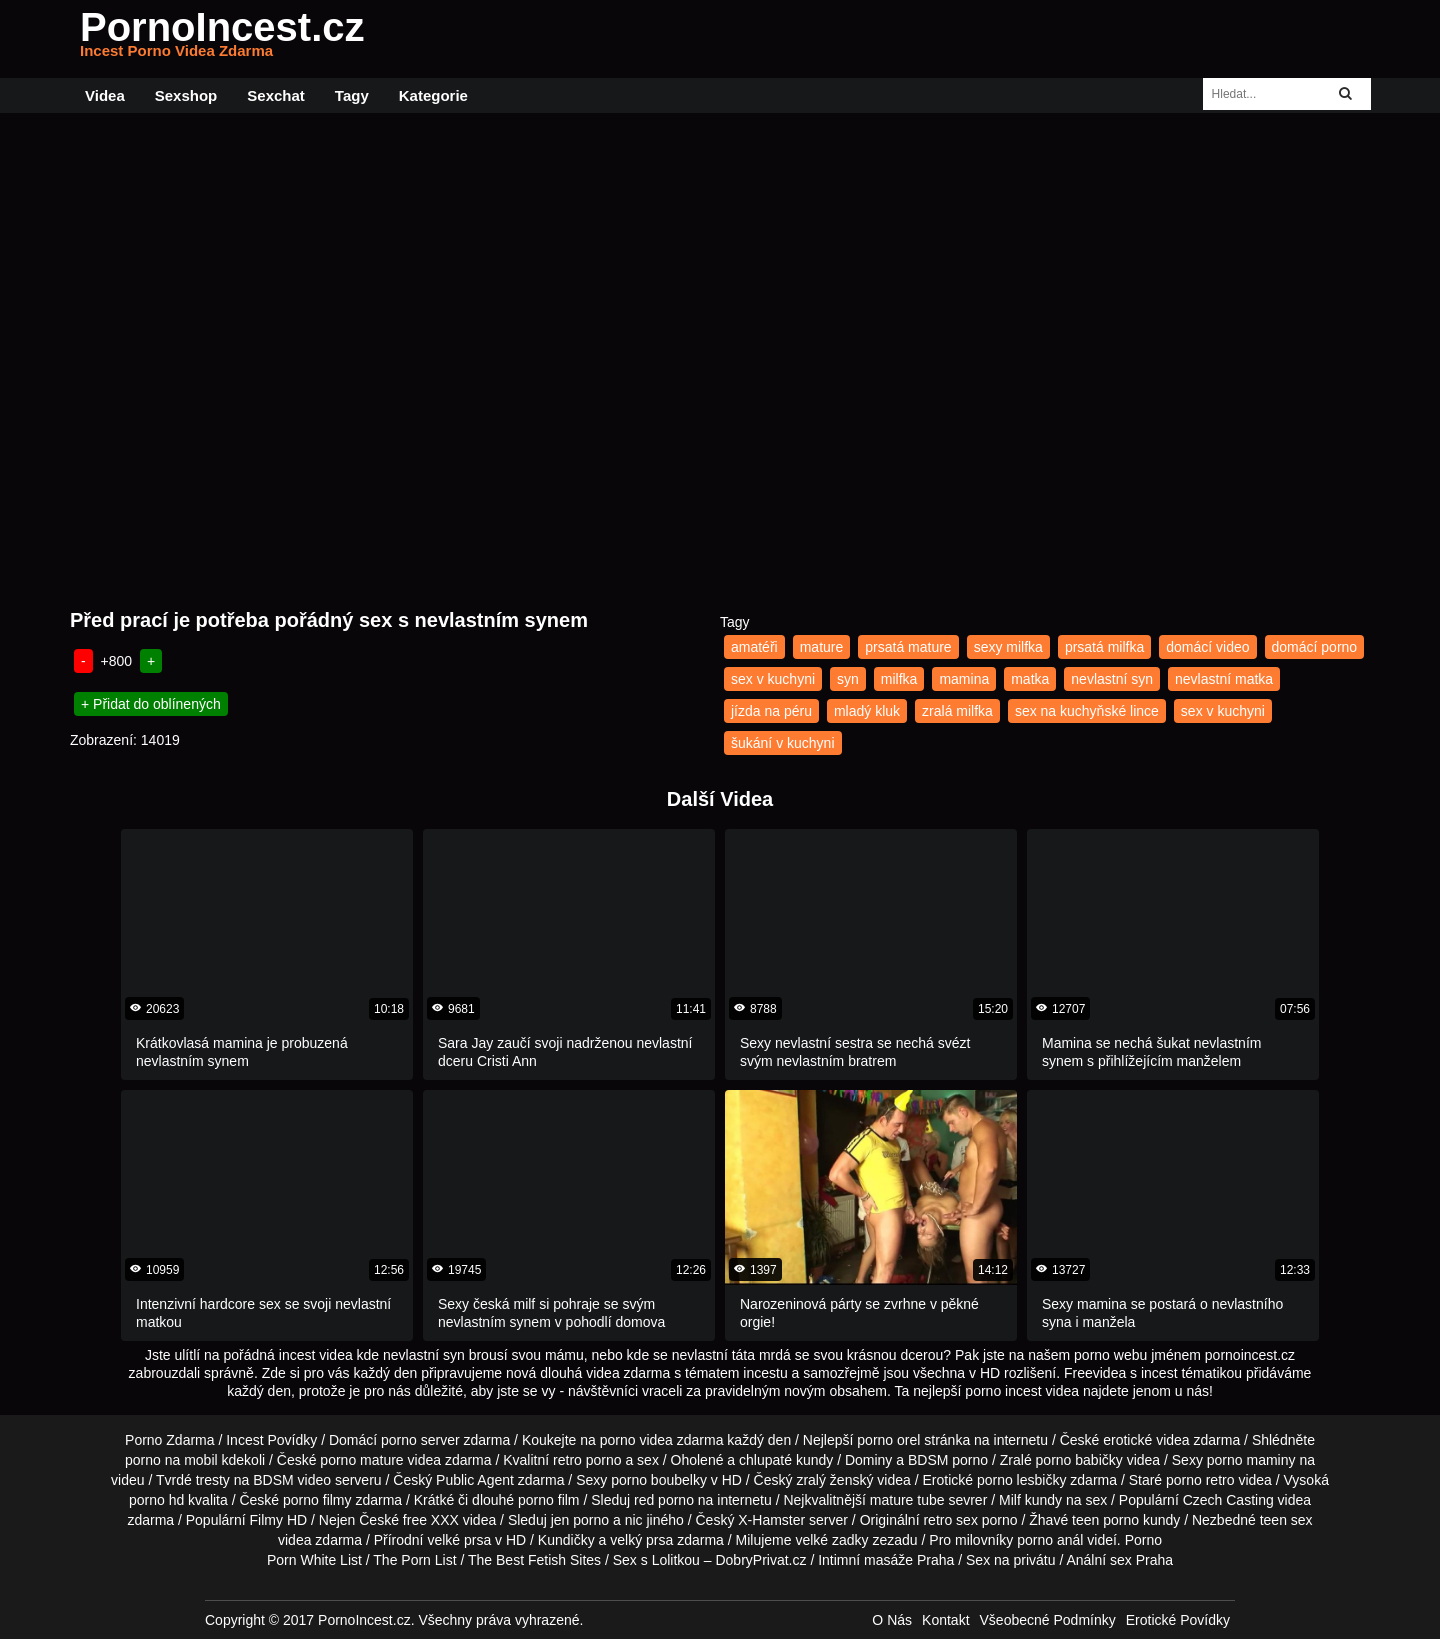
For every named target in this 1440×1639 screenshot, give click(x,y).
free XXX (431, 1520)
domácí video (1207, 647)
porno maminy (1251, 1460)
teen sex (1286, 1520)
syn (848, 679)
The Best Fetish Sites (534, 1560)
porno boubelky (659, 1480)
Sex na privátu (1011, 1560)
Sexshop (186, 95)
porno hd (156, 1500)
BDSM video (292, 1480)
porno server (420, 1440)
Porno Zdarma (169, 1440)
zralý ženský (834, 1480)
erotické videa (1146, 1440)
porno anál (1050, 1540)
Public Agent (475, 1480)
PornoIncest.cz (222, 39)
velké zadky (831, 1540)
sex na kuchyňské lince (1087, 711)
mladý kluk (867, 711)
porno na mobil (171, 1460)
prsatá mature (908, 647)
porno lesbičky (1022, 1480)
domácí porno (1315, 647)
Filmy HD (279, 1520)
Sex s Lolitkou (656, 1560)
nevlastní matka (1224, 679)
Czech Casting (1228, 1500)
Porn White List (314, 1560)
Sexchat (276, 95)
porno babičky (1079, 1460)
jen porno (580, 1520)
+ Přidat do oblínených (151, 704)
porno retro (1200, 1480)
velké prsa (459, 1540)
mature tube (907, 1500)
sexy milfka (1008, 647)
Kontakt (945, 1620)
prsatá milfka (1104, 647)
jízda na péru (771, 711)
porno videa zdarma (662, 1440)
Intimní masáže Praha (886, 1560)
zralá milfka (957, 711)
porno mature (361, 1460)
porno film (548, 1500)
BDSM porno (948, 1460)
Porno (1143, 1540)
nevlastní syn (1112, 679)
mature (822, 647)
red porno (664, 1500)
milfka (899, 679)
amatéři (754, 647)
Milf (1010, 1500)
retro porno (587, 1460)
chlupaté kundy (786, 1460)
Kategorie (433, 95)
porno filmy (317, 1500)
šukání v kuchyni (783, 743)
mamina (964, 679)
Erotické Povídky (1178, 1620)
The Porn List (414, 1560)
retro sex (950, 1520)
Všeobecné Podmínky (1048, 1620)
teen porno (1105, 1520)
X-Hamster (771, 1520)
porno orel (888, 1440)
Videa (105, 95)
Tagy (352, 95)
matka (1030, 679)
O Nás (892, 1620)
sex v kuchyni (773, 679)
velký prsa (641, 1540)
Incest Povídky (271, 1440)
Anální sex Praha (1119, 1560)
